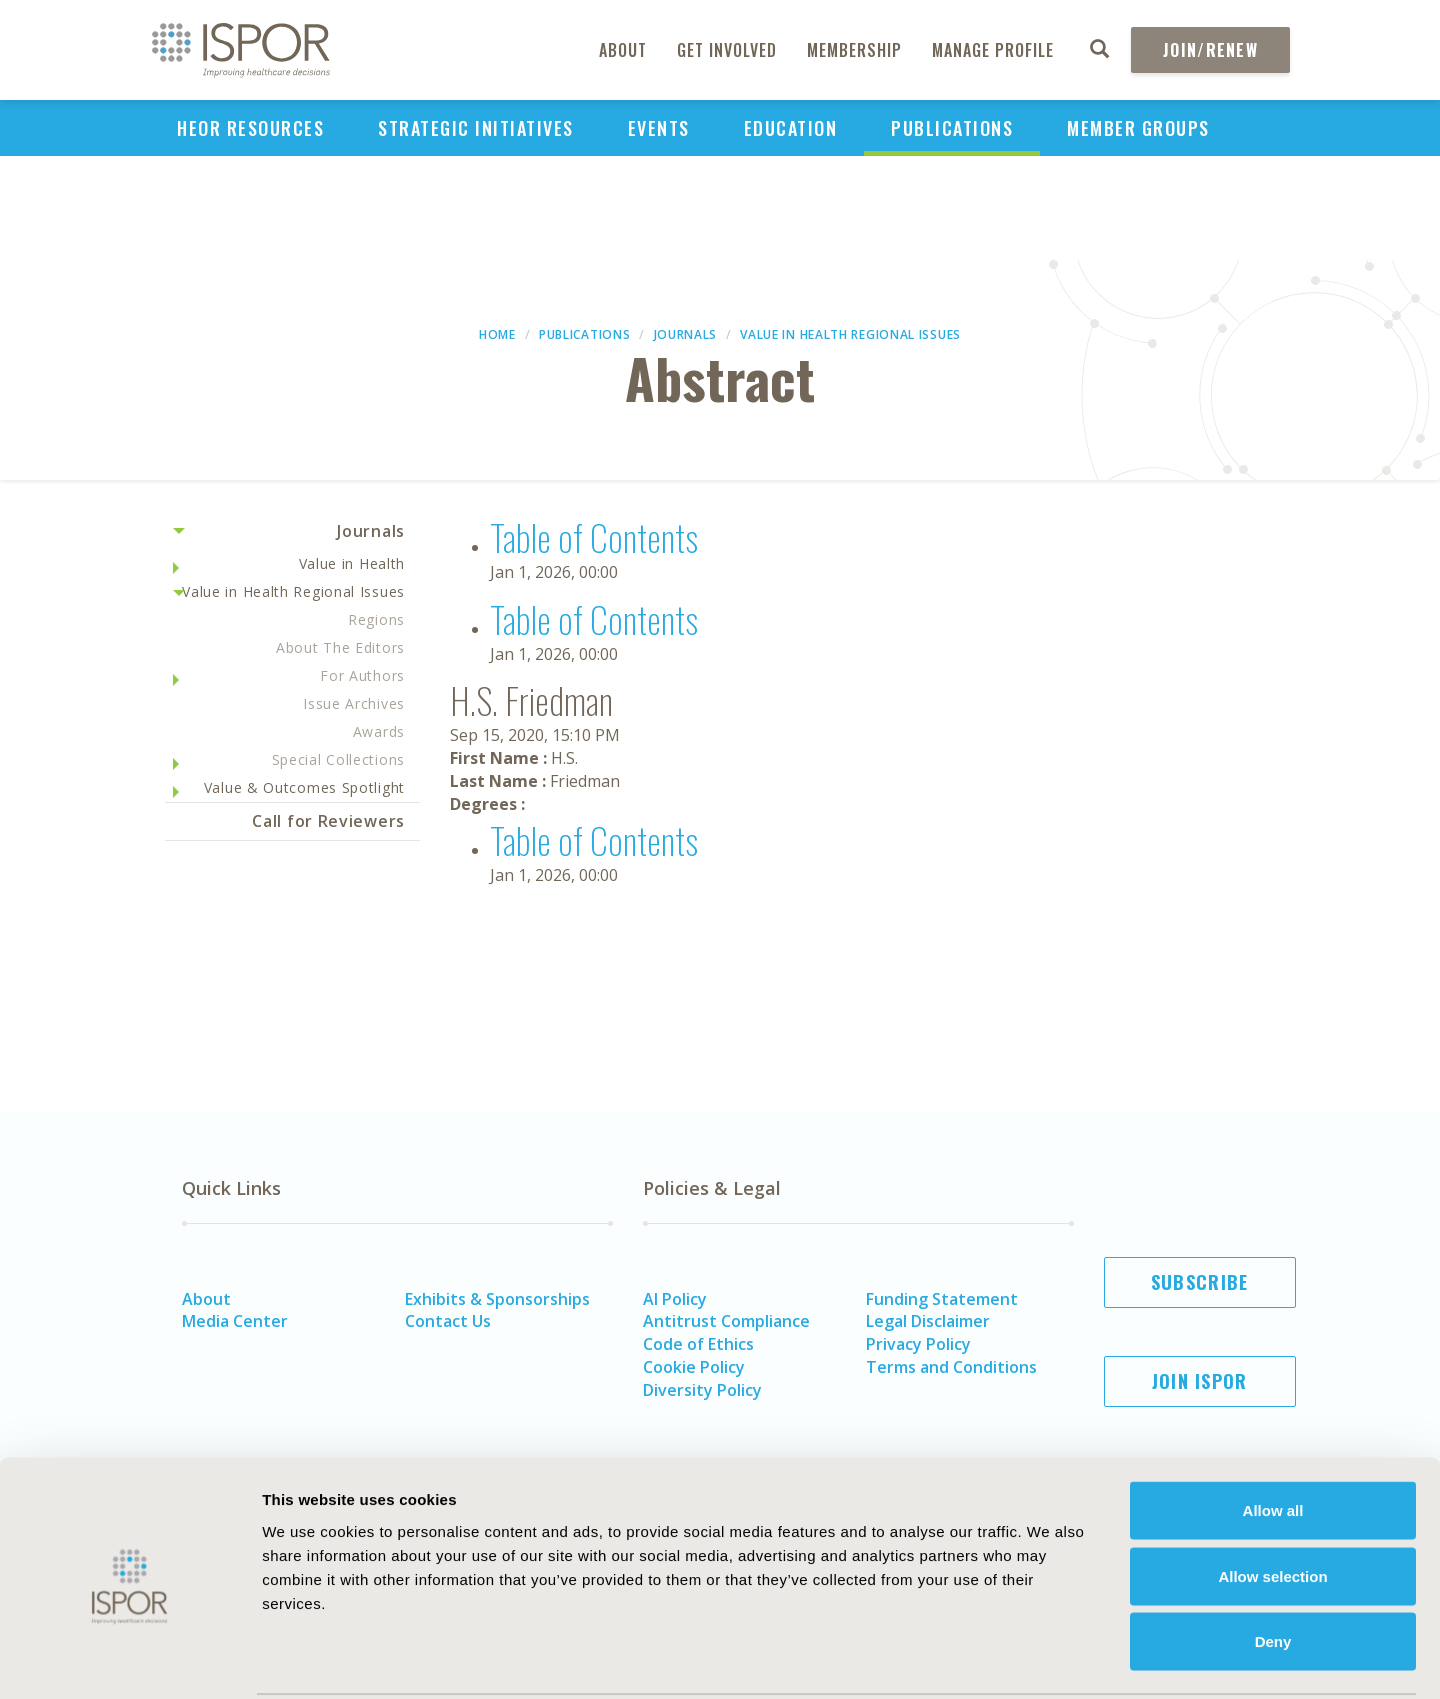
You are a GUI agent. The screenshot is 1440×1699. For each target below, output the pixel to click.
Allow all (1273, 1436)
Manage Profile (993, 50)
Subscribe (1200, 1282)
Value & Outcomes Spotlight (304, 787)
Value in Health (352, 563)
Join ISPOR (1200, 1381)
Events (659, 128)
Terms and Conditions (951, 1367)
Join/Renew (1210, 50)
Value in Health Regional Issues (850, 334)
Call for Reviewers (328, 821)
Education (791, 128)
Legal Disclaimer (928, 1321)
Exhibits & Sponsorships (497, 1299)
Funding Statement (942, 1299)
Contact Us (448, 1321)
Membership (854, 50)
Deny (1273, 1567)
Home (497, 334)
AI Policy (675, 1299)
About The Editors (340, 647)
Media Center (235, 1321)
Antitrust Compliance (726, 1321)
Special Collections (338, 759)
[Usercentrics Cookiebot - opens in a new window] (129, 1660)
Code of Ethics (698, 1344)
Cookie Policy (694, 1367)
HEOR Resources (250, 128)
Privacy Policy (918, 1344)
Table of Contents (594, 536)
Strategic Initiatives (476, 128)
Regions (376, 619)
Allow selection (1272, 1502)
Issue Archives (354, 703)
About (623, 50)
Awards (379, 731)
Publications (952, 128)
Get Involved (727, 50)
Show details (1104, 1659)
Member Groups (1138, 128)
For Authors (362, 675)
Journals (686, 334)
